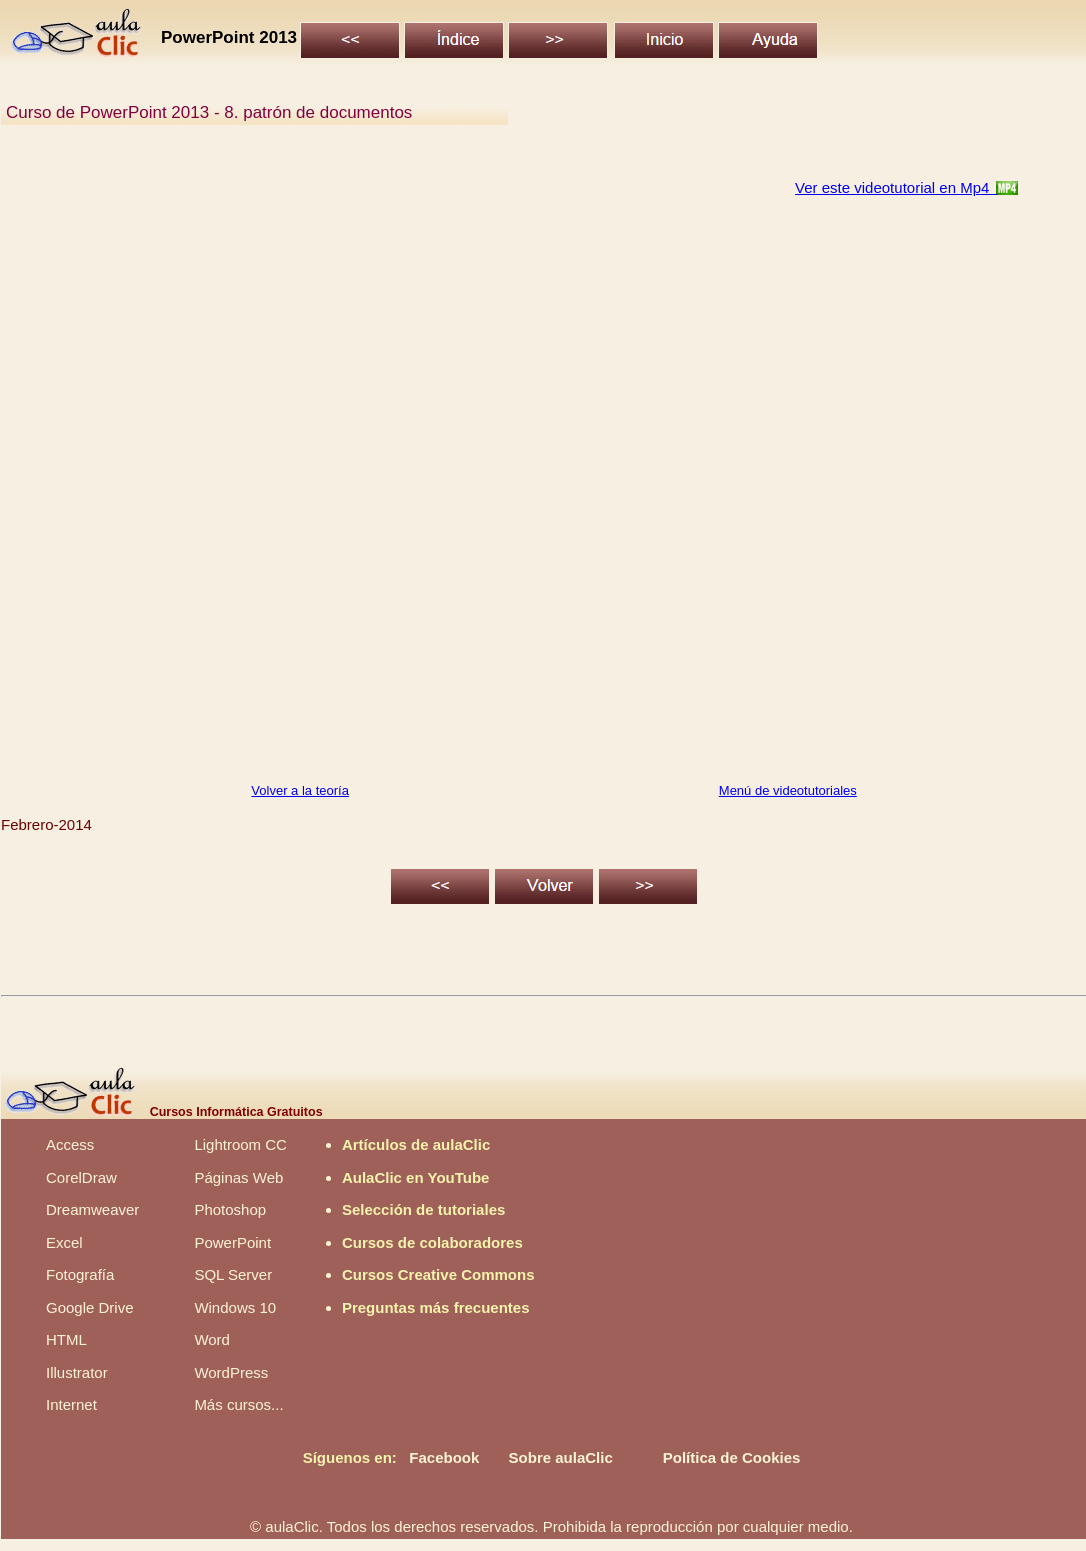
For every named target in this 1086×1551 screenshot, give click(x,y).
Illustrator (77, 1372)
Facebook (444, 1457)
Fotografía (80, 1274)
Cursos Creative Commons (438, 1274)
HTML (66, 1339)
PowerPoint (232, 1242)
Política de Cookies (732, 1457)
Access (70, 1144)
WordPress (231, 1372)
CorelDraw (81, 1177)
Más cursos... (238, 1404)
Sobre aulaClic (561, 1457)
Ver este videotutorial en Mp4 (896, 187)
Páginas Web (238, 1177)
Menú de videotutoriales (788, 790)
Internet (71, 1404)
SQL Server (233, 1274)
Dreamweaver (92, 1209)
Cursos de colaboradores (432, 1242)
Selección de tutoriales (423, 1209)
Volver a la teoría (300, 790)
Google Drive (90, 1307)
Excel (64, 1242)
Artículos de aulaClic (416, 1144)
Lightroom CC (240, 1144)
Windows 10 (235, 1307)
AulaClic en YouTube (416, 1177)
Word (212, 1339)
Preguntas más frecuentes (436, 1307)
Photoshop (230, 1209)
